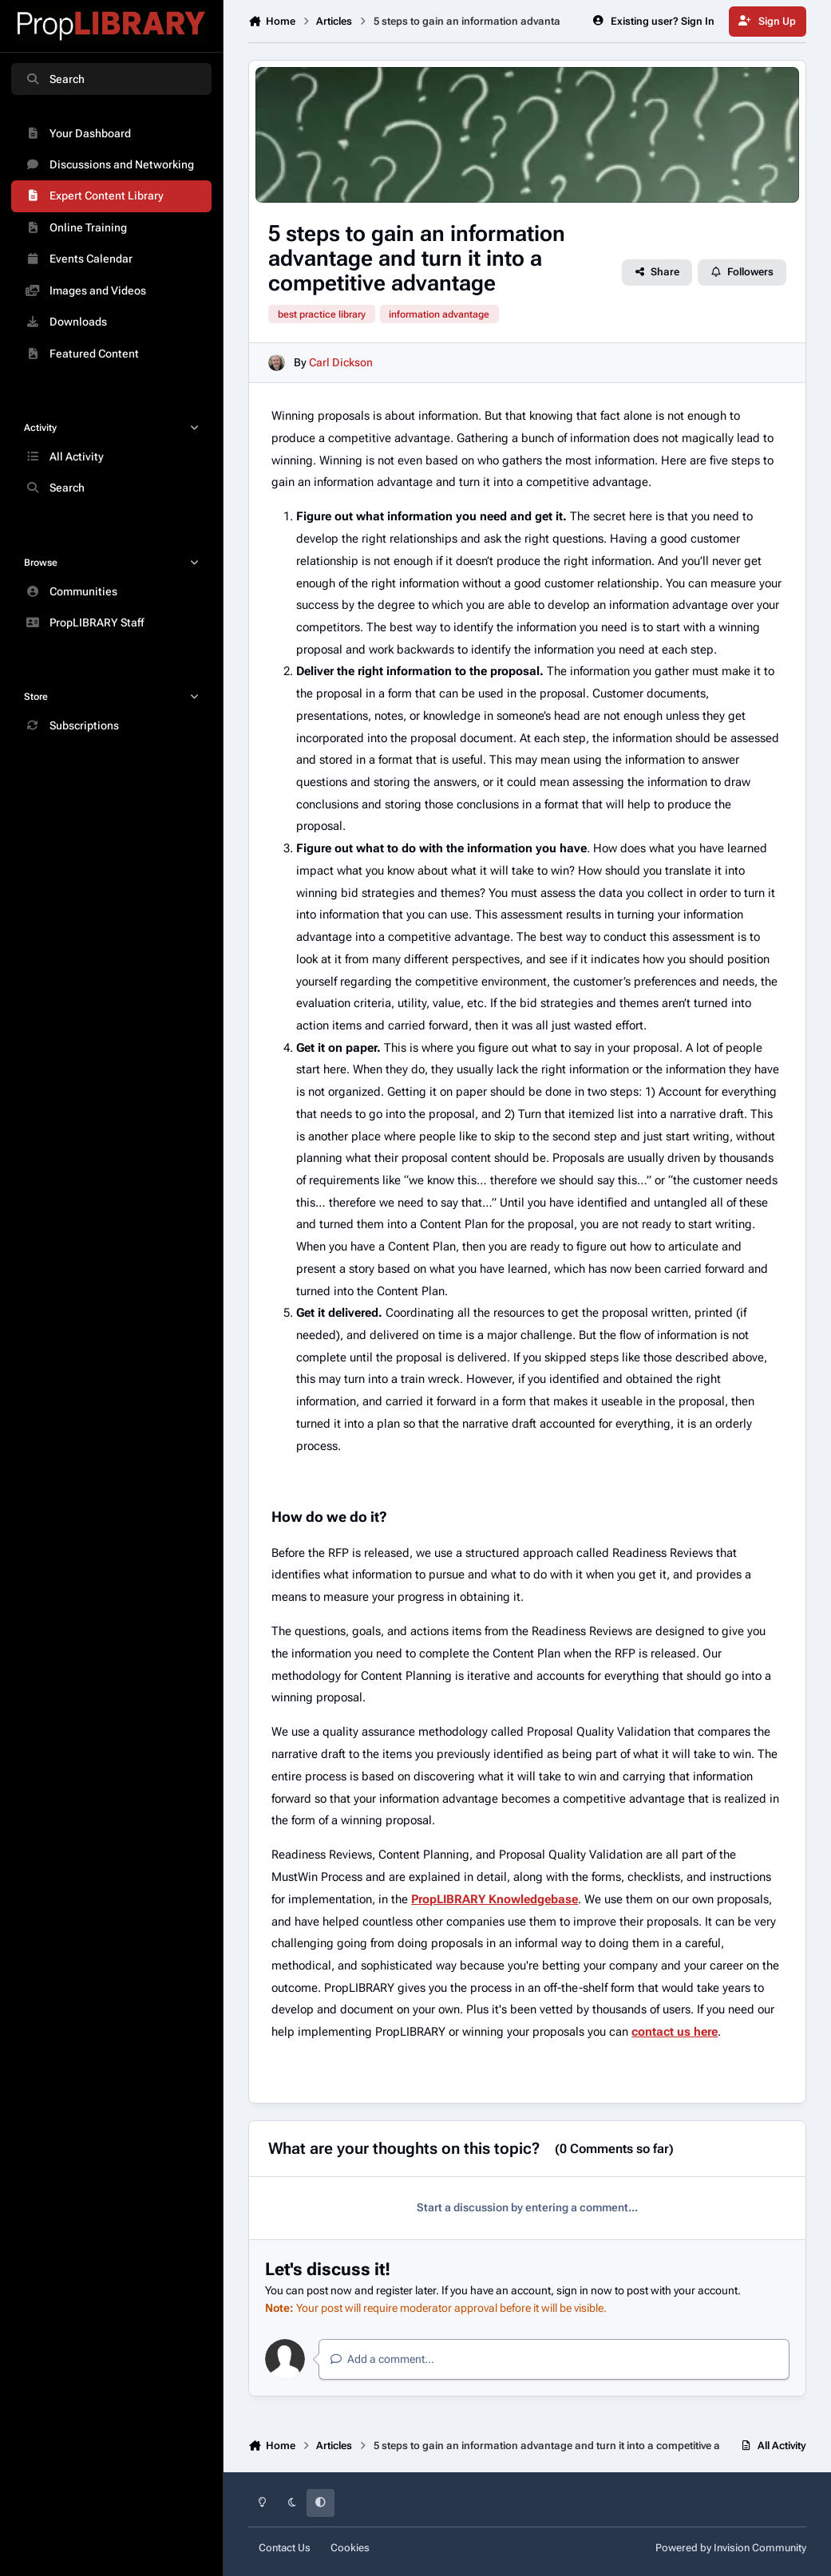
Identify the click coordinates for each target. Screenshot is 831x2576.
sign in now (584, 2290)
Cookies (350, 2548)
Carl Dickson (341, 363)
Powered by (730, 2548)
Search (55, 79)
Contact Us (285, 2548)
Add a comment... (382, 2359)
